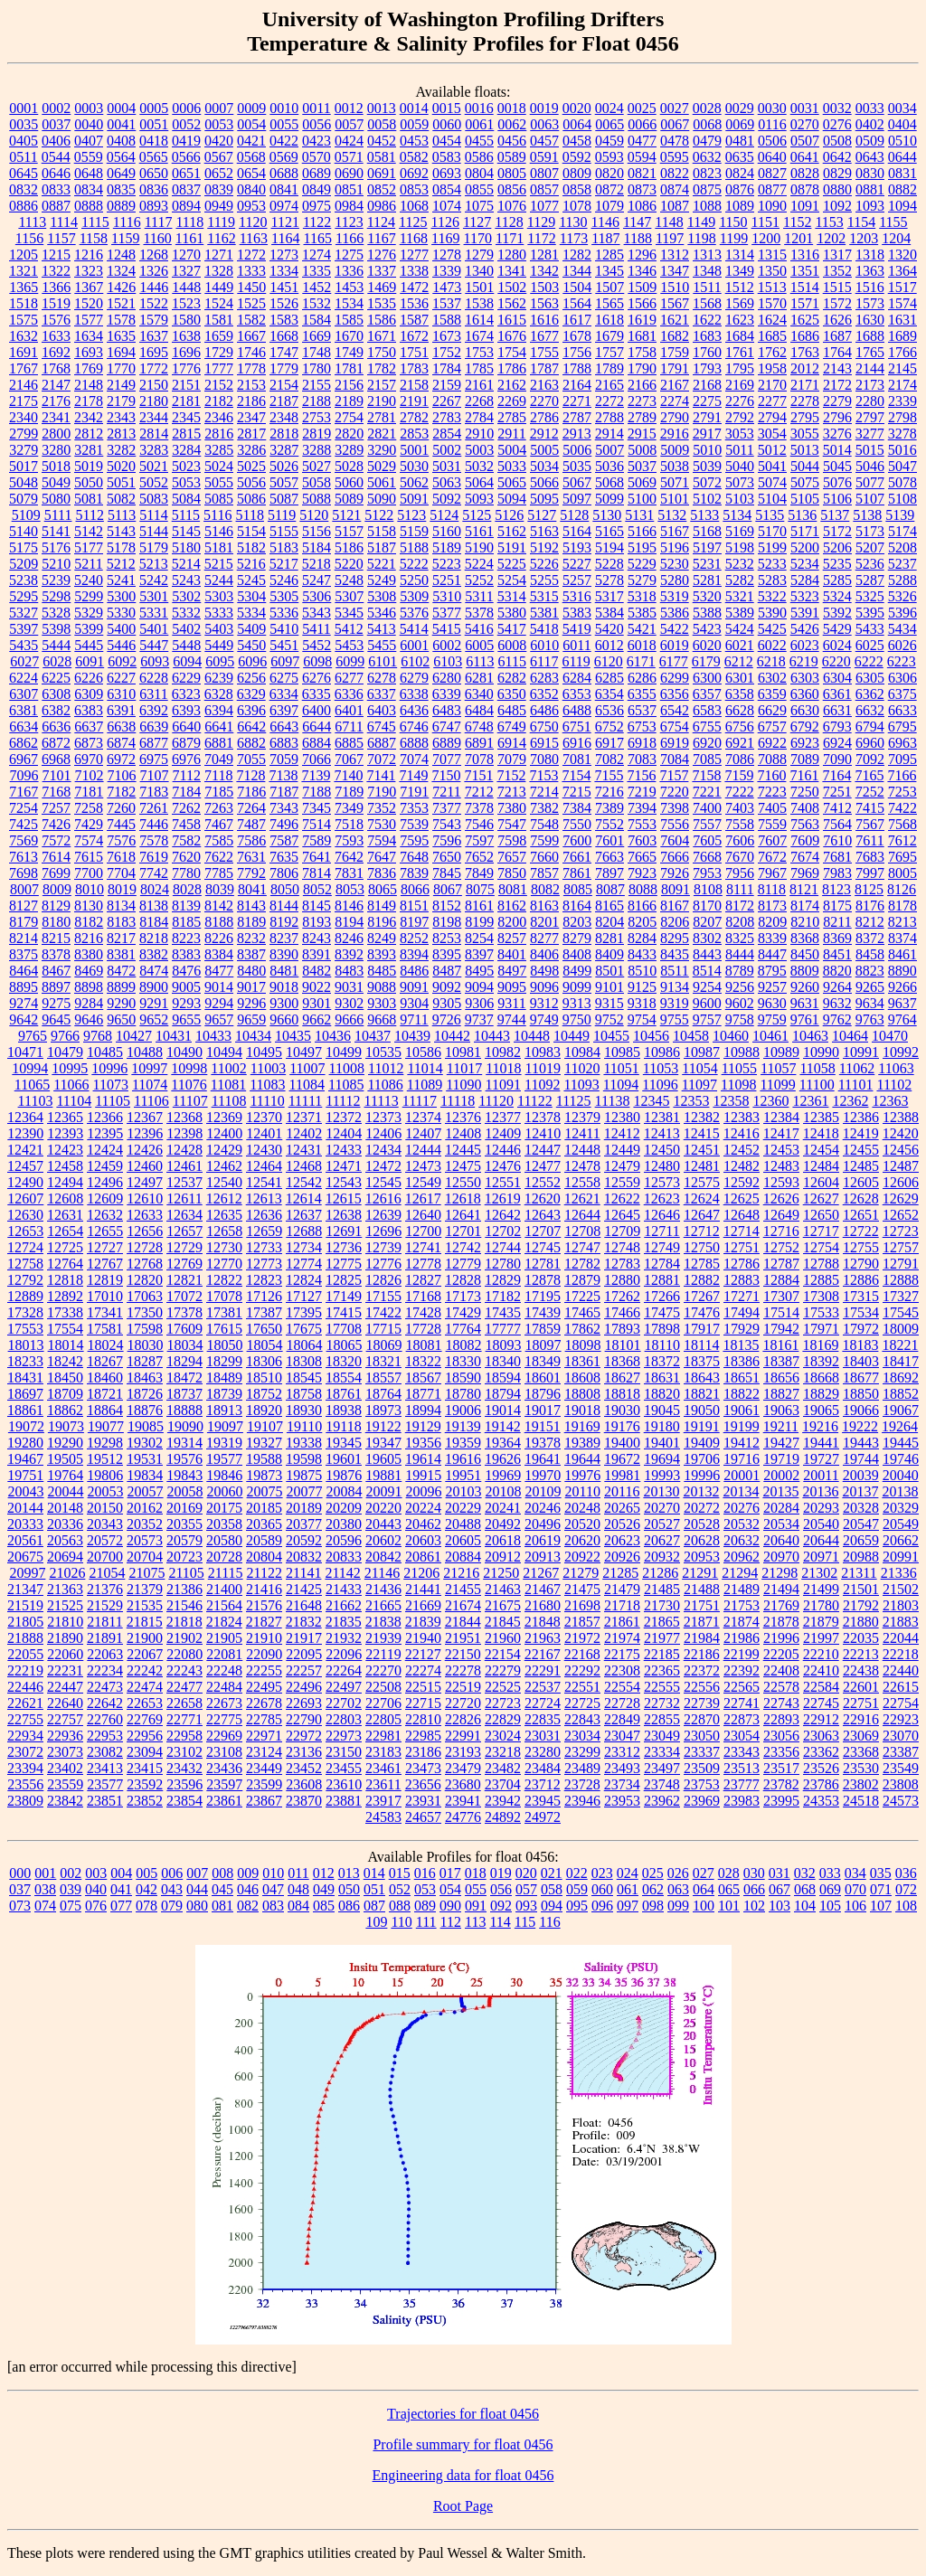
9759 (772, 1019)
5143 (121, 531)
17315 (861, 1296)
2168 (707, 384)
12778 (423, 1263)
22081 (224, 1654)
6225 (56, 677)
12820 (145, 1280)
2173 (869, 384)
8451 (837, 954)
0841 (283, 189)
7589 (316, 840)
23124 (264, 1752)
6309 (88, 694)
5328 (56, 612)
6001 (414, 645)
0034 (902, 108)
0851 (349, 189)
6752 (609, 726)
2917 (707, 433)
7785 (218, 873)
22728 (622, 1703)
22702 (344, 1703)
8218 (153, 938)
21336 (899, 1573)
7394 (642, 808)
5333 (218, 612)
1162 (221, 238)
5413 (381, 629)
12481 (702, 1166)
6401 (349, 710)
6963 (902, 742)
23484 (542, 1768)
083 (273, 1905)
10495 (264, 1052)
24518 (861, 1800)
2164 (576, 384)
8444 (739, 954)
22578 (781, 1686)
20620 (582, 1540)
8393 (381, 954)
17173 (463, 1296)
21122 (264, 1573)
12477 (542, 1166)
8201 (544, 921)
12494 (65, 1182)
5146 (218, 531)
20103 (464, 1491)
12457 (25, 1166)
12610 (145, 1198)
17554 (65, 1328)
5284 (804, 580)
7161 (803, 775)
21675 (503, 1605)
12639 (383, 1214)
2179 (121, 401)
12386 (861, 1117)
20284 (781, 1507)
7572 (56, 840)
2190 (381, 401)
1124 (381, 222)
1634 (88, 336)
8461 (902, 954)
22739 (702, 1703)
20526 (622, 1524)
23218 (503, 1752)
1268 (153, 254)
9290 (121, 1003)
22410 (821, 1670)
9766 (65, 1035)
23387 (901, 1752)
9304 (414, 1003)
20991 (901, 1556)
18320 (344, 1361)
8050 (284, 889)
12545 (383, 1182)
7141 (380, 775)
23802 (861, 1784)
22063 (105, 1654)
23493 (622, 1768)
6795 (902, 726)
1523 (186, 303)
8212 (869, 921)
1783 (414, 368)
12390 (25, 1133)
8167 (674, 905)
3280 (56, 450)
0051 (153, 124)
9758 (739, 1019)
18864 (105, 1410)
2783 (446, 417)
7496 (283, 824)
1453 (349, 287)
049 (324, 1889)
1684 (739, 336)
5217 (283, 563)
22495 (264, 1686)
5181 (218, 547)
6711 (349, 726)
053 (425, 1889)
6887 (381, 742)
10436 (333, 1035)
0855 (479, 189)
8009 (57, 889)
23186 (423, 1752)
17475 (662, 1312)
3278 (902, 433)
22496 (304, 1686)
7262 (186, 808)
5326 (902, 596)
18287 (145, 1361)
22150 (463, 1654)
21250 (501, 1573)
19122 (383, 1426)
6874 (121, 742)
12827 (423, 1280)
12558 (582, 1182)
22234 (105, 1670)
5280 (674, 580)
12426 (145, 1149)
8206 (674, 921)
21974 (622, 1638)
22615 (901, 1686)
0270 (804, 124)
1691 (23, 352)
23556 (25, 1784)
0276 (837, 124)
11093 (581, 1084)
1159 (125, 238)
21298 (779, 1573)
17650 (264, 1328)
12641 (463, 1214)
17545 (901, 1312)
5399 (88, 629)
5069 (642, 482)
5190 (479, 547)
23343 (741, 1752)
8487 (446, 970)
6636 (56, 726)
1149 (701, 222)
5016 (902, 450)
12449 (622, 1149)
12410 (542, 1133)
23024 (503, 1735)
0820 (609, 173)
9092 (446, 987)
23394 (25, 1768)
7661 (576, 856)
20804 (264, 1556)
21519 (25, 1605)
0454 (446, 140)
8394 (414, 954)
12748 (622, 1247)
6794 (869, 726)
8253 (446, 938)
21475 (582, 1589)
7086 (739, 759)
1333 (251, 270)
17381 (224, 1312)
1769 (88, 368)
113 (475, 1922)
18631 (662, 1377)
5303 (218, 596)
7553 (642, 824)
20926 (622, 1556)
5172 (837, 531)
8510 (642, 970)
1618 (609, 319)
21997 (821, 1638)
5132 (671, 515)
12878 (542, 1280)
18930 (304, 1410)
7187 (283, 791)
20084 (344, 1491)
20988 (861, 1556)
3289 (349, 450)
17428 (423, 1312)
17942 (781, 1328)
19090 (185, 1426)
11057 (778, 1068)
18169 (820, 1345)
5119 (282, 515)
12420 (901, 1133)
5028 (349, 466)
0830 (869, 173)
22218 (901, 1654)
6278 (381, 677)
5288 (902, 580)
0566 (186, 157)
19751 (25, 1475)
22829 (503, 1719)
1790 (642, 368)
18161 (780, 1345)
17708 (344, 1328)
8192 (283, 921)
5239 (56, 580)
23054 (741, 1735)
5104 (772, 498)
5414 (414, 629)
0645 (23, 173)
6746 (414, 726)
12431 (304, 1149)
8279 (576, 938)
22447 (65, 1686)
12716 (781, 1231)
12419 (861, 1133)
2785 (511, 417)
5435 (23, 645)
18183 (860, 1345)
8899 (121, 987)
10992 (901, 1052)
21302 (819, 1573)
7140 (348, 775)
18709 (65, 1393)
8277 (544, 938)
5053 (186, 482)
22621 (25, 1703)
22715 (423, 1703)
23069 (861, 1735)
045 (222, 1889)
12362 (850, 1101)
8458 (869, 954)
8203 (576, 921)
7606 (739, 840)
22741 (741, 1703)
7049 (218, 759)
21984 (702, 1638)
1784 (446, 368)
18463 (145, 1377)
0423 (316, 140)
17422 (383, 1312)
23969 (702, 1800)
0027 (674, 108)
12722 (861, 1231)
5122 (378, 515)
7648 (414, 856)
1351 (804, 270)
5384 (609, 612)
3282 (121, 450)
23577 (105, 1784)
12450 (662, 1149)
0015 (446, 108)
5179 (153, 547)
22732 (662, 1703)
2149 (121, 384)
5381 (544, 612)
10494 (224, 1052)
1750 (381, 352)
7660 (544, 856)
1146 (605, 222)
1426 (121, 287)
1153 (829, 222)
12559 (622, 1182)
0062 (511, 124)
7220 (674, 791)
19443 (861, 1442)
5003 (479, 450)
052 (400, 1889)
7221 (707, 791)
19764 (65, 1475)
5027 (316, 466)
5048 (23, 482)
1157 (61, 238)
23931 (423, 1800)
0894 (186, 205)
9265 (869, 987)
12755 (861, 1247)
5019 (88, 466)
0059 (414, 124)
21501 (861, 1589)
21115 (225, 1573)
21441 (423, 1589)
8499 (576, 970)
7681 (837, 856)
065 (729, 1889)
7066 (316, 759)
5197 (707, 547)
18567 (423, 1377)
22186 (702, 1654)
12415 (702, 1133)
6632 (869, 710)
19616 (463, 1459)
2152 (218, 384)
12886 (861, 1280)
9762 (837, 1019)
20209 (344, 1507)
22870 (702, 1719)
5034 (544, 466)
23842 (65, 1800)
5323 (804, 596)
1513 (772, 287)
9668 (381, 1019)
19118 (343, 1426)
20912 (503, 1556)
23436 (224, 1768)
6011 (576, 645)
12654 (65, 1231)
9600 (707, 1003)
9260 (804, 987)
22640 (65, 1703)
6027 (24, 661)
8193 (316, 921)
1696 (186, 352)
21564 (224, 1605)
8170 (707, 905)
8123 (836, 889)
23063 (821, 1735)
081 (222, 1905)
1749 (349, 352)
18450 (65, 1377)
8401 (511, 954)
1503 (544, 287)
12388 (901, 1117)
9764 (902, 1019)
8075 (480, 889)
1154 (861, 222)
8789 (739, 970)
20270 (662, 1507)
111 (426, 1922)
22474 (145, 1686)
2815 (186, 433)
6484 (479, 710)
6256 (251, 677)
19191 (702, 1426)
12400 (224, 1133)
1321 (23, 270)
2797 (869, 417)
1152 (797, 222)
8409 (609, 954)
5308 (381, 596)
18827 (781, 1393)
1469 (381, 287)
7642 (349, 856)
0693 (446, 173)
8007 (24, 889)
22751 (861, 1703)
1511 (707, 287)
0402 (869, 124)
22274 (423, 1670)
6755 (707, 726)
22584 (821, 1686)
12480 (662, 1166)
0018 (511, 108)
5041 (772, 466)
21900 (145, 1638)
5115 (186, 515)
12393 (65, 1133)
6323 (186, 694)
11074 (149, 1084)
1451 (283, 287)
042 (146, 1889)
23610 (344, 1784)
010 (273, 1873)
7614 (56, 856)
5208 (902, 547)
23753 (702, 1784)
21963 (542, 1638)
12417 (781, 1133)
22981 (383, 1735)
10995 (70, 1068)
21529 (105, 1605)
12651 (861, 1214)
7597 (479, 840)
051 (374, 1889)
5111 (58, 515)
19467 (25, 1459)
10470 (890, 1035)
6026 (902, 645)
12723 (901, 1231)
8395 (446, 954)
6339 (446, 694)
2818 (283, 433)
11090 (463, 1084)
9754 (642, 1019)
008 (222, 1873)
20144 (25, 1507)
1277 (414, 254)
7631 (251, 856)
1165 (317, 238)
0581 (381, 157)
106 (855, 1905)
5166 (642, 531)
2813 (121, 433)
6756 (739, 726)
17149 (344, 1296)
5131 (639, 515)
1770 (121, 368)
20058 (185, 1491)
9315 (609, 1003)
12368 (184, 1117)
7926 (674, 873)
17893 (622, 1328)
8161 (479, 905)
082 (248, 1905)
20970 (781, 1556)
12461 (184, 1166)
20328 (861, 1507)
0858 (576, 189)
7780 (186, 873)
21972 (582, 1638)
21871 (702, 1621)
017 (450, 1873)
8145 (316, 905)
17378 (184, 1312)
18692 (901, 1377)
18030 (146, 1345)
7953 (707, 873)
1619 (642, 319)
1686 (804, 336)
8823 (869, 970)
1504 (576, 287)
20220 (383, 1507)
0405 (23, 140)
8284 (642, 938)
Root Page (463, 2506)
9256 (739, 987)
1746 (251, 352)
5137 (834, 515)
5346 (381, 612)
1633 (56, 336)
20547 (861, 1524)
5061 (381, 482)
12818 (65, 1280)
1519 (56, 303)
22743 (781, 1703)
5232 (739, 563)
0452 (381, 140)
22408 (781, 1670)
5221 (381, 563)
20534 (781, 1524)
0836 (153, 189)
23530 (861, 1768)
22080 (184, 1654)
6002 (446, 645)
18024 (106, 1345)
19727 (821, 1459)
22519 (463, 1686)
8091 (675, 889)
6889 (446, 742)
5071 (674, 482)
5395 (869, 612)
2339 (902, 401)
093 (526, 1905)
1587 (414, 319)
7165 (869, 775)
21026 (67, 1573)
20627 (662, 1540)
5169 (739, 531)
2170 (772, 384)
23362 (821, 1752)
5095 (544, 498)
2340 (23, 417)
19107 (265, 1426)
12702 (503, 1231)
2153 (251, 384)
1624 (772, 319)
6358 (739, 694)
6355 (642, 694)
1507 (609, 287)
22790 (304, 1719)
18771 (423, 1393)
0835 (121, 189)
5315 (544, 596)
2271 (576, 401)
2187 (283, 401)
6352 (544, 694)
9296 (251, 1003)
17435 (503, 1312)
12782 (582, 1263)
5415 (446, 629)
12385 (821, 1117)
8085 (577, 889)
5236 (869, 563)
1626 (837, 319)
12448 (582, 1149)
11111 (305, 1101)
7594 (381, 840)
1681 (642, 336)
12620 (542, 1198)
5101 (674, 498)
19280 (25, 1442)
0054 (251, 124)
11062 (856, 1068)
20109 (543, 1491)
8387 (251, 954)
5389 (739, 612)
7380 (511, 808)
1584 (316, 319)
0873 (642, 189)
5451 (283, 645)
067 (779, 1889)
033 (830, 1873)
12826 (383, 1280)
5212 (121, 563)
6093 (154, 661)
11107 (190, 1101)
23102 (184, 1752)
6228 (153, 677)
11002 (228, 1068)
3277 (869, 433)
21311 (858, 1573)
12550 (463, 1182)
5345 (349, 612)
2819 (316, 433)
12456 (901, 1149)
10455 (611, 1035)
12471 (344, 1166)
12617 (423, 1198)
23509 (702, 1768)
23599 (264, 1784)
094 (551, 1905)
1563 (544, 303)
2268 (479, 401)
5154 (251, 531)
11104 (73, 1101)
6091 (89, 661)
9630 (772, 1003)
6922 (772, 742)
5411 (316, 629)
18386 (741, 1361)
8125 (869, 889)
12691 (344, 1231)
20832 (304, 1556)
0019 (544, 108)
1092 (837, 205)
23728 (582, 1784)
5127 (541, 515)
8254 (479, 938)
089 (425, 1905)
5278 (609, 580)
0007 (218, 108)
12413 (662, 1133)
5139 (899, 515)
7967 (772, 873)
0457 (544, 140)
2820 (349, 433)
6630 (804, 710)
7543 (446, 824)
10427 (134, 1035)
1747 (283, 352)
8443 (707, 954)
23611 (383, 1784)
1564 (576, 303)
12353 (691, 1101)
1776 (186, 368)
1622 (707, 319)
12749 (662, 1247)
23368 (861, 1752)
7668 (707, 856)
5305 (283, 596)
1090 (772, 205)
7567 (869, 824)
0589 (511, 157)
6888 (414, 742)
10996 (109, 1068)
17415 (344, 1312)
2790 (674, 417)
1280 (511, 254)
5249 (381, 580)
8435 (674, 954)
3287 (283, 450)
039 (70, 1889)
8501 (609, 970)
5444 (56, 645)
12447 (542, 1149)
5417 (511, 629)
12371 (304, 1117)
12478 (582, 1166)
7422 (902, 808)
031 (779, 1873)
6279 (414, 677)
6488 (576, 710)
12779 (463, 1263)
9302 (349, 1003)
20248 (582, 1507)
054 (450, 1889)
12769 (184, 1263)
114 (499, 1922)
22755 (25, 1719)
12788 (821, 1263)
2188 (316, 401)
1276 (381, 254)
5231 (707, 563)
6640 (186, 726)
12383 (741, 1117)
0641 (804, 157)
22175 (622, 1654)
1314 (739, 254)
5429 (837, 629)
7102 (89, 775)
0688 (283, 173)
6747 (446, 726)
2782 (414, 417)
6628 (739, 710)
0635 (739, 157)
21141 (303, 1573)
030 (754, 1873)
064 (703, 1889)
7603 (642, 840)
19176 (622, 1426)
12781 (542, 1263)
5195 (642, 547)
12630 (25, 1214)
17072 (184, 1296)
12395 (105, 1133)
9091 (414, 987)
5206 (837, 547)
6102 (415, 661)
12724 (25, 1247)
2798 (902, 417)
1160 (157, 238)
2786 (544, 417)
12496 (105, 1182)
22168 (582, 1654)
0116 (772, 124)
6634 (23, 726)
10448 (532, 1035)
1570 (772, 303)
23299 (582, 1752)
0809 (576, 173)
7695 (902, 856)
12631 (65, 1214)
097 (627, 1905)
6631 (837, 710)
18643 (702, 1377)
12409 (503, 1133)
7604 (674, 840)
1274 (316, 254)
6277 (349, 677)
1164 (285, 238)
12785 (702, 1263)
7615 (88, 856)
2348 (283, 417)
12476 (503, 1166)
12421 (25, 1149)
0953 (251, 205)
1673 (446, 336)
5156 (316, 531)
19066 (861, 1410)
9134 (674, 987)
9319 (674, 1003)
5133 (704, 515)
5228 (609, 563)
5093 (479, 498)
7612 (902, 840)
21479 (622, 1589)
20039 (861, 1475)
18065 (344, 1345)
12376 (463, 1117)
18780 (463, 1393)
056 (501, 1889)
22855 (662, 1719)
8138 (153, 905)
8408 (576, 954)
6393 (186, 710)
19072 (26, 1426)
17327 (901, 1296)
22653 (145, 1703)
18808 (582, 1393)
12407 (423, 1133)
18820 (662, 1393)
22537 (542, 1686)
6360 (804, 694)
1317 (837, 254)
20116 (621, 1491)
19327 (264, 1442)
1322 (56, 270)
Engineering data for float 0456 (463, 2475)
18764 (383, 1393)
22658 (184, 1703)
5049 (56, 482)
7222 (739, 791)
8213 (902, 921)
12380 (622, 1117)
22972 (304, 1735)
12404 (344, 1133)
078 (146, 1905)
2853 (414, 433)
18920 (264, 1410)
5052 (153, 482)
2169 (739, 384)
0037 (56, 124)
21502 (901, 1589)
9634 (869, 1003)
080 (197, 1905)
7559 (772, 824)
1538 (479, 303)
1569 (739, 303)
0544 (56, 157)
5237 (902, 563)
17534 (861, 1312)
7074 (414, 759)
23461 (383, 1768)
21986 (741, 1638)
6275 (283, 677)
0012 (349, 108)
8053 (349, 889)
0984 (349, 205)
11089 (424, 1084)
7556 (674, 824)
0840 (251, 189)
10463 (810, 1035)
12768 (145, 1263)
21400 (224, 1589)
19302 (145, 1442)
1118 (189, 222)
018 (476, 1873)
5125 (476, 515)
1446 (153, 287)
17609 (184, 1328)
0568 (251, 157)
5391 (804, 612)
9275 (56, 1003)
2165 (609, 384)
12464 (264, 1166)
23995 (781, 1800)
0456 (511, 140)
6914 (511, 742)
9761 (804, 1019)
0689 (316, 173)
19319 (224, 1442)
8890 (902, 970)
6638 (121, 726)
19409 (702, 1442)
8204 (609, 921)
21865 (662, 1621)
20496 (542, 1524)
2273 (642, 401)
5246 (283, 580)
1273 (283, 254)
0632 (707, 157)
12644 (582, 1214)
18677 (861, 1377)
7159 (738, 775)
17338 (65, 1312)
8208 (739, 921)
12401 (264, 1133)
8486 (414, 970)
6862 (23, 742)
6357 (707, 694)
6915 (544, 742)
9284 (88, 1003)
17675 (304, 1328)
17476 (702, 1312)
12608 (65, 1198)
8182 (88, 921)
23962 (662, 1800)
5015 (869, 450)
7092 (869, 759)
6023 (804, 645)
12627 (821, 1198)
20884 (463, 1556)
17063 (145, 1296)
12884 (781, 1280)
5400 (121, 629)
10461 (770, 1035)
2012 (804, 368)
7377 (446, 808)
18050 (225, 1345)
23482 (503, 1768)
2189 (349, 401)
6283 (544, 677)
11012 (385, 1068)
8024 (154, 889)
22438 (861, 1670)
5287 (869, 580)
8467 (56, 970)
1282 (576, 254)
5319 (674, 596)
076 (96, 1905)
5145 (186, 531)
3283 (153, 450)
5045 (837, 466)
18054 (265, 1345)
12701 (463, 1231)
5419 (576, 629)
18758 (304, 1393)
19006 (463, 1410)
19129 (423, 1426)
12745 (542, 1247)
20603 (423, 1540)
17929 (741, 1328)
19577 (224, 1459)
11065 (32, 1084)
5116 (217, 515)
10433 (213, 1035)
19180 (662, 1426)
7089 (804, 759)
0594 (642, 157)
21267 (541, 1573)
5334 (251, 612)
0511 (23, 157)
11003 (268, 1068)
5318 (642, 596)
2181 (186, 401)
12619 (503, 1198)
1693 (88, 352)
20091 (384, 1491)
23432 (184, 1768)
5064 (479, 482)
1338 (414, 270)
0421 (251, 140)
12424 (105, 1149)
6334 (283, 694)
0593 (609, 157)
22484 (224, 1686)
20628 (702, 1540)
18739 (224, 1393)
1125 (413, 222)
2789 (642, 417)
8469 (88, 970)
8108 (708, 889)
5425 (772, 629)
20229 (463, 1507)
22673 (224, 1703)
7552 (609, 824)
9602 (739, 1003)
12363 (890, 1101)
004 (121, 1873)
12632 (105, 1214)
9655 (186, 1019)
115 (525, 1922)
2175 (23, 401)
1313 (707, 254)
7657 (511, 856)
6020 (707, 645)
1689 (902, 336)
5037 (642, 466)
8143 (251, 905)
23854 (184, 1800)
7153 (543, 775)
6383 (88, 710)
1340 (479, 270)
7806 (283, 873)
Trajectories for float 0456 (463, 2413)
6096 (252, 661)
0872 (609, 189)
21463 (503, 1589)
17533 (821, 1312)
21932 (344, 1638)
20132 (701, 1491)
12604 (821, 1182)
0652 (218, 173)
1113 (32, 222)
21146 (382, 1573)
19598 (304, 1459)
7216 (609, 791)
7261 (153, 808)
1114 (64, 222)
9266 (902, 987)
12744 (503, 1247)
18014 (66, 1345)
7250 (804, 791)
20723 (184, 1556)
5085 (218, 498)
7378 (479, 808)
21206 (421, 1573)
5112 (89, 515)
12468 (304, 1166)
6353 (576, 694)
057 (526, 1889)
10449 (571, 1035)
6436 (414, 710)
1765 (869, 352)
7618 (121, 856)
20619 (542, 1540)
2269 (511, 401)
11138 (612, 1101)
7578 (153, 840)
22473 (105, 1686)
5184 (316, 547)
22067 (145, 1654)
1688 (869, 336)
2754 (349, 417)
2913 (576, 433)
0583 (446, 157)
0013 (381, 108)
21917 (304, 1638)
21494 (781, 1589)
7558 (739, 824)
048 (298, 1889)
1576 (56, 319)
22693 (304, 1703)
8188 (218, 921)
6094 (187, 661)
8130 (88, 905)
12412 (622, 1133)
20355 (184, 1524)
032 (805, 1873)
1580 (186, 319)
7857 (544, 873)
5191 (511, 547)
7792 (251, 873)
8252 (414, 938)
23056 (781, 1735)
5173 (869, 531)
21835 (344, 1621)
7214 (544, 791)
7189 (349, 791)
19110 (304, 1426)
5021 (153, 466)
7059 (283, 759)
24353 (821, 1800)
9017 (251, 987)
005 (146, 1873)
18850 (861, 1393)
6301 (739, 677)
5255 (544, 580)
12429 (224, 1149)
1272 (251, 254)
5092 (446, 498)
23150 (344, 1752)
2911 (511, 433)
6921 (739, 742)
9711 (414, 1019)
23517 (781, 1768)
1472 (414, 287)
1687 (837, 336)
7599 (544, 840)
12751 (741, 1247)
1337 (381, 270)
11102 (894, 1084)
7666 (674, 856)
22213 (861, 1654)
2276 (739, 401)
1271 (218, 254)
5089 (349, 498)
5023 (186, 466)
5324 (837, 596)
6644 (316, 726)
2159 (446, 384)
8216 (88, 938)
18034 (185, 1345)
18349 (542, 1361)
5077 (869, 482)
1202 (831, 238)
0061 (479, 124)
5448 (186, 645)
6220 (836, 661)
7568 (902, 824)
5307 (349, 596)
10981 (463, 1052)
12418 (821, 1133)
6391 (121, 710)
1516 (869, 287)
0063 (544, 124)
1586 (381, 319)
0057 (349, 124)
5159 (414, 531)
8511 (674, 970)
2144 (869, 368)
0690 (349, 173)
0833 (56, 189)
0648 (88, 173)
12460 (145, 1166)
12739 (383, 1247)
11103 (35, 1101)
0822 (674, 173)
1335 (316, 270)
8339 (772, 938)
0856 (511, 189)
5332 (186, 612)
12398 (184, 1133)
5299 (88, 596)
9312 (544, 1003)
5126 (509, 515)
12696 (383, 1231)
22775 (224, 1719)
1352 (837, 270)
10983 (542, 1052)
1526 (283, 303)
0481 (739, 140)
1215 (56, 254)
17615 (224, 1328)
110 (401, 1922)
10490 (184, 1052)
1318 (869, 254)
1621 (674, 319)
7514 (316, 824)
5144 (153, 531)
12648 (741, 1214)
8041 (252, 889)
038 (45, 1889)
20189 (304, 1507)
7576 (121, 840)
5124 (444, 515)
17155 (383, 1296)
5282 (739, 580)
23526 (821, 1768)
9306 (479, 1003)
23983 (741, 1800)
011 (298, 1873)
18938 (344, 1410)
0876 (739, 189)
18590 (463, 1377)
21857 (582, 1621)
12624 (702, 1198)
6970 (88, 759)
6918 (642, 742)
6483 (446, 710)
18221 (900, 1345)
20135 (780, 1491)
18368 (622, 1361)
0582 (414, 157)
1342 (544, 270)
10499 (344, 1052)
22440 (901, 1670)
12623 (662, 1198)
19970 (542, 1475)
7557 (707, 824)
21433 (344, 1589)
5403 (218, 629)
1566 (642, 303)
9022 (316, 987)
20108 (504, 1491)
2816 (218, 433)
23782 (781, 1784)
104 (805, 1905)
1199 (734, 238)
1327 (186, 270)
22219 (25, 1670)
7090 (837, 759)
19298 (105, 1442)
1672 (414, 336)
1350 (772, 270)
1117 (159, 222)
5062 (414, 482)
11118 (457, 1101)
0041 (121, 124)
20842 (383, 1556)
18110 (662, 1345)
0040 (88, 124)
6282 (511, 677)
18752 (264, 1393)
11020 (582, 1068)
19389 (582, 1442)
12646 (662, 1214)
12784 (662, 1263)
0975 (316, 205)
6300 (707, 677)
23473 (423, 1768)
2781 (381, 417)
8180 (56, 921)
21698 (582, 1605)
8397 (479, 954)
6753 (642, 726)
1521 (121, 303)
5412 (349, 629)
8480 (251, 970)
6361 (837, 694)
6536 (609, 710)
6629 (772, 710)
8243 (316, 938)
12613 (264, 1198)
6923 (804, 742)
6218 (771, 661)
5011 (739, 450)
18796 (542, 1393)
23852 (145, 1800)
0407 (88, 140)
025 (653, 1873)
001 (45, 1873)
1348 (707, 270)
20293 (821, 1507)
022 (577, 1873)
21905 (224, 1638)
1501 (479, 287)
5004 (511, 450)
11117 (419, 1101)
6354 (609, 694)
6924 (837, 742)
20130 (661, 1491)
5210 (56, 563)
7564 (837, 824)
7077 (446, 759)
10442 (452, 1035)
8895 (23, 987)
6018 (642, 645)
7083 (642, 759)
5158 (381, 531)
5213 (153, 563)
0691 (381, 173)
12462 (224, 1166)
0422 (283, 140)
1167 (381, 238)
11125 (573, 1101)
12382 (702, 1117)
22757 (65, 1719)
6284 (576, 677)
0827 (772, 173)
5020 (121, 466)
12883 (741, 1280)
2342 (88, 417)
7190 (381, 791)
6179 (706, 661)
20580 (224, 1540)
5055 (218, 482)
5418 (544, 629)
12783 (622, 1263)
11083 (267, 1084)
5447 (153, 645)
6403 (381, 710)
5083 (153, 498)
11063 (895, 1068)
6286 (642, 677)
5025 (251, 466)
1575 (23, 319)
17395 (304, 1312)
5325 (869, 596)
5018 (56, 466)
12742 (463, 1247)
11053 (660, 1068)
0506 (772, 140)
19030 (622, 1410)
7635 (283, 856)
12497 (145, 1182)
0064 (576, 124)
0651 (186, 173)
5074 (772, 482)
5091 (414, 498)
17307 (781, 1296)
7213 (511, 791)
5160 (446, 531)
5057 (283, 482)
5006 (576, 450)
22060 (65, 1654)
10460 (731, 1035)
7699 (56, 873)
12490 (25, 1182)
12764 (65, 1263)
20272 (702, 1507)
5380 (511, 612)
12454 (821, 1149)
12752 (781, 1247)
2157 (381, 384)
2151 (186, 384)
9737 (479, 1019)
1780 (316, 368)
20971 (821, 1556)
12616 (383, 1198)
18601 (542, 1377)
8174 (804, 905)
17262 (622, 1296)
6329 (251, 694)
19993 (662, 1475)
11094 (620, 1084)
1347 (674, 270)
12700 (423, 1231)
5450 (251, 645)
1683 (707, 336)
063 (678, 1889)
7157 (673, 775)
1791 (674, 368)
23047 (622, 1735)
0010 (283, 108)
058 (551, 1889)
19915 (423, 1475)
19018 (582, 1410)
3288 (316, 450)
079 (172, 1905)
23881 (344, 1800)
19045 (662, 1410)
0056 (316, 124)
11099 (777, 1084)
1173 (574, 238)
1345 (609, 270)
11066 (71, 1084)
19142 (503, 1426)
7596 (446, 840)
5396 (902, 612)
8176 (869, 905)
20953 (702, 1556)
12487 (901, 1166)
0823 (707, 173)
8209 (772, 921)
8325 (739, 938)
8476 (186, 970)
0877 (772, 189)
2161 (479, 384)
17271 (741, 1296)
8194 (349, 921)
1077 (544, 205)
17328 (25, 1312)
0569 (283, 157)
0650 (153, 173)
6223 (901, 661)
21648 (304, 1605)
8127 (23, 905)
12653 (25, 1231)
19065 (821, 1410)
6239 (218, 677)
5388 (707, 612)
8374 (902, 938)
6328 (218, 694)
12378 (542, 1117)
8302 (707, 938)
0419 (186, 140)
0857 (544, 189)
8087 (610, 889)
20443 (383, 1524)
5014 (837, 450)
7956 (739, 873)
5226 (544, 563)
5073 (739, 482)
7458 (186, 824)
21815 (145, 1621)
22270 (383, 1670)
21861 (622, 1621)
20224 (423, 1507)
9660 (283, 1019)
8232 (251, 938)
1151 (765, 222)
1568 (707, 303)
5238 (23, 580)
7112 (187, 775)
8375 (23, 954)
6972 (121, 759)
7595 (414, 840)
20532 (741, 1524)
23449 (264, 1768)
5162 (511, 531)
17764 (463, 1328)
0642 (837, 157)
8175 (837, 905)
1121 (284, 222)
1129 (541, 222)
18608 (582, 1377)
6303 (804, 677)
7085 (707, 759)
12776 (383, 1263)
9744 (511, 1019)
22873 (741, 1719)
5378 (479, 612)
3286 (251, 450)
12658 (224, 1231)
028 (729, 1873)
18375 (702, 1361)
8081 (512, 889)
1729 (218, 352)
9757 (707, 1019)
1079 (609, 205)
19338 (304, 1442)
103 (779, 1905)
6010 (544, 645)
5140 (23, 531)
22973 (344, 1735)
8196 (381, 921)
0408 (121, 140)
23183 (383, 1752)
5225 (511, 563)
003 (96, 1873)
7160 (771, 775)
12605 (861, 1182)
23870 (304, 1800)
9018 (283, 987)
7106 (122, 775)
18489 (224, 1377)
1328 (218, 270)
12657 (184, 1231)
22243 (184, 1670)
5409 (251, 629)
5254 (511, 580)
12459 (105, 1166)
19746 (901, 1459)
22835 (542, 1719)
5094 (511, 498)
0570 (316, 157)
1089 (739, 205)
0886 (23, 205)
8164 (576, 905)
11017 (464, 1068)
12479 (622, 1166)
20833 (344, 1556)
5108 (902, 498)
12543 (344, 1182)
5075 (804, 482)
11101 (856, 1084)
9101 (609, 987)
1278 (446, 254)
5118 (250, 515)
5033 (511, 466)
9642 (23, 1019)
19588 (264, 1459)
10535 (383, 1052)
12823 (264, 1280)
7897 (609, 873)
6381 (23, 710)
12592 (741, 1182)
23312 (622, 1752)
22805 (383, 1719)
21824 (224, 1621)
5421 (642, 629)
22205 (781, 1654)
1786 (511, 368)
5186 (349, 547)
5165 (609, 531)
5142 (88, 531)
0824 (739, 173)
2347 (251, 417)
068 (805, 1889)
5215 (218, 563)
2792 (739, 417)
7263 (218, 808)
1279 (479, 254)
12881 (662, 1280)
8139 (186, 905)
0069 (739, 124)
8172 (739, 905)
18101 (623, 1345)
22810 (423, 1719)
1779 (283, 368)
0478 (674, 140)
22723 (503, 1703)
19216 (820, 1426)
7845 (446, 873)
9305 (446, 1003)
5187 (381, 547)
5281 (707, 580)
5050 (88, 482)
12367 (145, 1117)
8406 (544, 954)
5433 (869, 629)
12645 (622, 1214)
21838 (383, 1621)
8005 (902, 873)
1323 (88, 270)
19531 (145, 1459)
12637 (304, 1214)
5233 (772, 563)
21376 (105, 1589)
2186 (251, 401)
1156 (29, 238)
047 (273, 1889)
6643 (283, 726)
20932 (662, 1556)
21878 (781, 1621)
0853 (414, 189)
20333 (25, 1524)
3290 (381, 450)
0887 (56, 205)
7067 (349, 759)
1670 (349, 336)
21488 (702, 1589)
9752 (609, 1019)
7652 (479, 856)
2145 (902, 368)
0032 (837, 108)
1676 (511, 336)
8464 (23, 970)
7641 (316, 856)
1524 (218, 303)
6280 (446, 677)
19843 (184, 1475)
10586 (423, 1052)
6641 (218, 726)
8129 (56, 905)
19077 (106, 1426)
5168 (707, 531)
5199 (772, 547)
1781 (349, 368)
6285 (609, 677)
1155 (893, 222)
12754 (821, 1247)
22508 (383, 1686)
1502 (511, 287)
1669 (316, 336)
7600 (576, 840)
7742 (153, 873)
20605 (463, 1540)
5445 (88, 645)
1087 (674, 205)
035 (881, 1873)
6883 (283, 742)
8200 (511, 921)
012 (324, 1873)
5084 (186, 498)
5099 (609, 498)
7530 (381, 824)
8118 (772, 889)
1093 (869, 205)
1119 (221, 222)
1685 (772, 336)
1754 (511, 352)
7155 (608, 775)
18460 (105, 1377)
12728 (145, 1247)
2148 (88, 384)
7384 (576, 808)
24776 (463, 1817)
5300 (121, 596)
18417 (901, 1361)
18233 (25, 1361)
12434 (383, 1149)
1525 (251, 303)
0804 (479, 173)
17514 (781, 1312)
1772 (153, 368)
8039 (219, 889)
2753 (316, 417)
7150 (445, 775)
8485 (381, 970)
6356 (674, 694)
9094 (479, 987)
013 (349, 1873)
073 (20, 1905)
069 (830, 1889)
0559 (88, 157)
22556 (702, 1686)
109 (376, 1922)
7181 (88, 791)
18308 (304, 1361)
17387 (264, 1312)
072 (906, 1889)
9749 (544, 1019)
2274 (674, 401)
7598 (511, 840)
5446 (121, 645)
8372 (869, 938)
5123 (411, 515)
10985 (622, 1052)
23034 (582, 1735)
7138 (283, 775)
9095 (511, 987)
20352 (145, 1524)
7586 (251, 840)
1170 (478, 238)
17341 (105, 1312)
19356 (423, 1442)
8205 (642, 921)
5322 (772, 596)
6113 (480, 661)
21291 (700, 1573)
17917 (702, 1328)
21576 (264, 1605)
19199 (741, 1426)
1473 (446, 287)
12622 (622, 1198)
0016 (479, 108)
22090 (264, 1654)
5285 (837, 580)
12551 (503, 1182)
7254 (23, 808)
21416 (264, 1589)
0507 (804, 140)
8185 (186, 921)
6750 (544, 726)
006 (172, 1873)
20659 (861, 1540)
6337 (381, 694)
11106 (151, 1101)
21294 (740, 1573)
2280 (869, 401)
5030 (414, 466)
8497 (511, 970)
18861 (25, 1410)
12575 (702, 1182)
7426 (56, 824)
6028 (57, 661)
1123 (349, 222)
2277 (772, 401)
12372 (344, 1117)
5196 (674, 547)
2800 (56, 433)
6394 (218, 710)
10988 (741, 1052)
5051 (121, 482)
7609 (804, 840)
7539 (414, 824)
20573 (145, 1540)
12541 (264, 1182)
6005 (479, 645)
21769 (781, 1605)
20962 (741, 1556)
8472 (121, 970)
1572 (837, 303)
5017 (23, 466)
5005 (544, 450)
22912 (821, 1719)
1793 (707, 368)
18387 (781, 1361)
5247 (316, 580)
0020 (576, 108)
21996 (781, 1638)
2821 (381, 433)
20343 (105, 1524)
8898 (88, 987)
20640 (781, 1540)
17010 (105, 1296)
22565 (741, 1686)
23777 (741, 1784)
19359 (463, 1442)
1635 (121, 336)
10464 (850, 1035)
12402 (304, 1133)
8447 (772, 954)
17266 (662, 1296)
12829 (503, 1280)
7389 (609, 808)
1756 (576, 352)
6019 (674, 645)
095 (577, 1905)
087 (374, 1905)
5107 (869, 498)
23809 (25, 1800)
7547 (511, 824)
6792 (804, 726)
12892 (65, 1296)
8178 (902, 905)
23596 (184, 1784)
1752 (446, 352)
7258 (88, 808)
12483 (781, 1166)
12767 (105, 1263)
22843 (582, 1719)
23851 (105, 1800)
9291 (153, 1003)
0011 (316, 108)
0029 (739, 108)
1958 (772, 368)
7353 (414, 808)
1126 (445, 222)
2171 (804, 384)
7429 (88, 824)
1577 (88, 319)
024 (627, 1873)
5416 (479, 629)
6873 (88, 742)
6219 (803, 661)
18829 (821, 1393)
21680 (542, 1605)
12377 (503, 1117)
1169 (445, 238)
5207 (869, 547)
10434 (253, 1035)
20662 (901, 1540)
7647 (381, 856)
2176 (56, 401)
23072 (25, 1752)
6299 (674, 677)
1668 (283, 336)
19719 (781, 1459)
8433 (642, 954)
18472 (184, 1377)
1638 (186, 336)
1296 (642, 254)
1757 (609, 352)
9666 (349, 1019)
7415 (869, 808)
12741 (423, 1247)
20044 (66, 1491)
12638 (344, 1214)
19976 (582, 1475)
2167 (674, 384)
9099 (576, 987)
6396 (251, 710)
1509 (642, 287)
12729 (184, 1247)
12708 (582, 1231)
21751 (702, 1605)
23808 (901, 1784)
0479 (707, 140)
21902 (184, 1638)
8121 (803, 889)
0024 (609, 108)
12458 (65, 1166)
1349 (739, 270)
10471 (25, 1052)
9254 (707, 987)
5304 (251, 596)
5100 (642, 498)
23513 (741, 1768)
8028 (187, 889)
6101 (382, 661)
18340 (503, 1361)
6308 (56, 694)
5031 (446, 466)
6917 (609, 742)
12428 (184, 1149)
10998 (189, 1068)
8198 (446, 921)
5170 (772, 531)
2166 (642, 384)
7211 (446, 791)
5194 (609, 547)
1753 (479, 352)
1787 (544, 368)
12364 (25, 1117)
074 (45, 1905)
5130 (606, 515)
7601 (609, 840)
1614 (479, 319)
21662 (344, 1605)
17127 (304, 1296)
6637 (88, 726)
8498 (544, 970)
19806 (105, 1475)
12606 (901, 1182)
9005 (186, 987)
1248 (121, 254)
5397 (23, 629)
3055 (804, 433)
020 (526, 1873)
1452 (316, 287)
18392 (821, 1361)
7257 (56, 808)
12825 (344, 1280)
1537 (446, 303)
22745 (821, 1703)
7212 (479, 791)
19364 (503, 1442)
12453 (781, 1149)
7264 (251, 808)
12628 (861, 1198)
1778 (251, 368)
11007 (307, 1068)
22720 (463, 1703)
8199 (479, 921)
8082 (545, 889)
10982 (503, 1052)
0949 (218, 205)
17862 (582, 1328)
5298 (56, 596)
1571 (804, 303)
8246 (349, 938)
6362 (869, 694)
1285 (609, 254)
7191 (414, 791)
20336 (65, 1524)
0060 (446, 124)
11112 (343, 1101)
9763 (869, 1019)
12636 (264, 1214)
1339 (446, 270)
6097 (284, 661)
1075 (479, 205)
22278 (463, 1670)
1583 (283, 319)
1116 (127, 222)
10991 (861, 1052)
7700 (88, 873)
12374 (423, 1117)
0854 (446, 189)
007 (197, 1873)
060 (602, 1889)
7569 (23, 840)
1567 (674, 303)
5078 (902, 482)
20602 (383, 1540)
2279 (837, 401)
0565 (153, 157)
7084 (674, 759)
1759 (674, 352)
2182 (218, 401)
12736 (344, 1247)
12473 (423, 1166)
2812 (88, 433)
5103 (739, 498)
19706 (702, 1459)
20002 (781, 1475)
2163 (544, 384)
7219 (642, 791)
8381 (121, 954)
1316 (804, 254)
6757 (772, 726)
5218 (316, 563)
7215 (576, 791)
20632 (741, 1540)
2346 (218, 417)
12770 (224, 1263)
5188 (414, 547)
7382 (544, 808)
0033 (869, 108)
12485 (861, 1166)
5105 (804, 498)
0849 (316, 189)
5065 (511, 482)
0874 (674, 189)
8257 (511, 938)
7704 (121, 873)
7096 (24, 775)
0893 (153, 205)
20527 (662, 1524)
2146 (23, 384)
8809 (804, 970)
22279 (503, 1670)
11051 (620, 1068)
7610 (837, 840)
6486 (544, 710)
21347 (25, 1589)
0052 (186, 124)
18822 (741, 1393)
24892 (503, 1817)
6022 (772, 645)
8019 (122, 889)
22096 (344, 1654)
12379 (582, 1117)
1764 (837, 352)
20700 (105, 1556)
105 (830, 1905)
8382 (153, 954)
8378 (56, 954)
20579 (184, 1540)
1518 (23, 303)
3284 (186, 450)
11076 (188, 1084)
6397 (283, 710)
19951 (463, 1475)
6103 (447, 661)
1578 (121, 319)
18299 (224, 1361)
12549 (423, 1182)
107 (881, 1905)
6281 (479, 677)
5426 (804, 629)
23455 (344, 1768)
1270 (186, 254)
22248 (224, 1670)
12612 (224, 1198)
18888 (184, 1410)
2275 (707, 401)
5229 (642, 563)
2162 (511, 384)
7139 (315, 775)
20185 (264, 1507)
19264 (900, 1426)
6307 (23, 694)
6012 (609, 645)
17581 (105, 1328)
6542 (674, 710)
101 (729, 1905)
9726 (446, 1019)
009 (248, 1873)
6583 (707, 710)
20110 (582, 1491)
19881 (383, 1475)
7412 (837, 808)
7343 (283, 808)
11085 (346, 1084)
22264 (344, 1670)
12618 (463, 1198)
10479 (65, 1052)
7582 (186, 840)
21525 (65, 1605)
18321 (383, 1361)
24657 (423, 1817)
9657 (218, 1019)
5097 (576, 498)
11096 (659, 1084)
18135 (741, 1345)
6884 (316, 742)
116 (549, 1922)
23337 (702, 1752)
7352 (381, 808)
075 (70, 1905)
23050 (702, 1735)
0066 (642, 124)
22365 (662, 1670)
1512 (739, 287)
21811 (104, 1621)
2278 (804, 401)
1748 (316, 352)
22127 (423, 1654)
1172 (541, 238)
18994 (423, 1410)
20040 (901, 1475)
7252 (869, 791)
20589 (264, 1540)
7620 (186, 856)
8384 (218, 954)
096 (602, 1905)
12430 (264, 1149)
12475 (463, 1166)
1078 (576, 205)
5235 (837, 563)
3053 (739, 433)
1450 (251, 287)
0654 (251, 173)
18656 (781, 1377)
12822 (224, 1280)
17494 (741, 1312)
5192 (544, 547)
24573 (901, 1800)
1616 (544, 319)
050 (349, 1889)
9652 (153, 1019)
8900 (153, 987)
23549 (901, 1768)
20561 (25, 1540)
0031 (804, 108)
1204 (896, 238)
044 (197, 1889)
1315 (772, 254)
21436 (383, 1589)
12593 (781, 1182)
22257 (304, 1670)
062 (653, 1889)
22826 (463, 1719)
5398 (56, 629)
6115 (512, 661)
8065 (382, 889)
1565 (609, 303)
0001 (23, 108)
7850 (511, 873)
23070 (901, 1735)
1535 (381, 303)
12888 (901, 1280)
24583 (383, 1817)
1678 (576, 336)
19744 (861, 1459)
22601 (861, 1686)
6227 (121, 677)
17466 (622, 1312)
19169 (582, 1426)
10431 (174, 1035)
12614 (304, 1198)
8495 (479, 970)
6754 (674, 726)
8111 (740, 889)
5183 (283, 547)
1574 (902, 303)
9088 (381, 987)
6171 (641, 661)
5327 (23, 612)
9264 (837, 987)
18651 (741, 1377)
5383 (576, 612)
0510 (902, 140)
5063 (446, 482)
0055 (283, 124)
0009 (251, 108)
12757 (901, 1247)
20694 (65, 1556)
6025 (869, 645)
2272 (609, 401)
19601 (344, 1459)
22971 (264, 1735)
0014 (414, 108)
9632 (837, 1003)
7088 (772, 759)
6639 (153, 726)
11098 (738, 1084)
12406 (383, 1133)
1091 (804, 205)
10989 (781, 1052)
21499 (821, 1589)
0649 (121, 173)
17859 (542, 1328)
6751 (576, 726)
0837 (186, 189)
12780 (503, 1263)
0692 (414, 173)
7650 (446, 856)
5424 (739, 629)
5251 (446, 580)
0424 (349, 140)
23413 (105, 1768)
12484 (821, 1166)
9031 (349, 987)
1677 (544, 336)
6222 (869, 661)
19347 (383, 1442)
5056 (251, 482)
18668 (821, 1377)
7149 (413, 775)
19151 (542, 1426)
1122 (317, 222)
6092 (122, 661)
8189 (251, 921)
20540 (821, 1524)
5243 (186, 580)
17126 (264, 1296)
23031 (542, 1735)
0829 (837, 173)
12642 (503, 1214)
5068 (609, 482)
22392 (741, 1670)
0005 (153, 108)
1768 (56, 368)
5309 (414, 596)
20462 (423, 1524)
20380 (344, 1524)
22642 (105, 1703)
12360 (770, 1101)
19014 (503, 1410)
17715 (383, 1328)
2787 (576, 417)
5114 (153, 515)
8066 (415, 889)
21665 (383, 1605)
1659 (218, 336)
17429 (463, 1312)
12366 (105, 1117)
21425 (304, 1589)
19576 (184, 1459)
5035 (576, 466)
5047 (902, 466)
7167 (23, 791)
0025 (642, 108)
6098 (317, 661)
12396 (145, 1133)
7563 (804, 824)
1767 (23, 368)
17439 (542, 1312)
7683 (869, 856)
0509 (869, 140)
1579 (153, 319)
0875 (707, 189)
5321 (739, 596)
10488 (145, 1052)
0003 (88, 108)
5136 (802, 515)
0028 (707, 108)
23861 (224, 1800)
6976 (186, 759)
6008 (511, 645)
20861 (423, 1556)
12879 (582, 1280)
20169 (184, 1507)
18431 (25, 1377)
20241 (503, 1507)
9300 (283, 1003)
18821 (702, 1393)
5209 (23, 563)
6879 (186, 742)
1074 (446, 205)
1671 (381, 336)
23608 (304, 1784)
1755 (544, 352)
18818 (622, 1393)
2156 (349, 384)
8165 (609, 905)
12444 (423, 1149)
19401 (662, 1442)
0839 (218, 189)
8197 (414, 921)
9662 (316, 1019)
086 (349, 1905)
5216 (251, 563)
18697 (25, 1393)
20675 (25, 1556)
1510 (674, 287)
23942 (503, 1800)
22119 (383, 1654)
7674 (804, 856)
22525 (503, 1686)
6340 (479, 694)
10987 (702, 1052)
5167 (674, 531)
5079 (23, 498)
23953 (622, 1800)
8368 (804, 938)
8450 (804, 954)
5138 (867, 515)
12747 (582, 1247)
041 (121, 1889)
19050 (702, 1410)
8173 (772, 905)
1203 (863, 238)
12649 (781, 1214)
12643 (542, 1214)
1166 (349, 238)
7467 (218, 824)
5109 (26, 515)
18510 (264, 1377)
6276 (316, 677)
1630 (869, 319)
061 (627, 1889)
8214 (23, 938)
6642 (251, 726)
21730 (662, 1605)
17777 (503, 1328)
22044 (901, 1638)
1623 (739, 319)
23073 (65, 1752)
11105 (112, 1101)
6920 (707, 742)
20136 (820, 1491)
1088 (707, 205)
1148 (669, 222)
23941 (463, 1800)
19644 (582, 1459)
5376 (414, 612)
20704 (145, 1556)
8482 (316, 970)
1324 (121, 270)
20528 (702, 1524)
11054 (699, 1068)
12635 (224, 1214)
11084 (307, 1084)
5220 (349, 563)
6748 (479, 726)
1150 (733, 222)
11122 (535, 1101)
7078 (479, 759)
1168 (414, 238)
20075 (265, 1491)
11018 (503, 1068)
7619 (153, 856)
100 (703, 1905)
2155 (316, 384)
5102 (707, 498)
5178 (121, 547)
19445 (901, 1442)
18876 (145, 1410)
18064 (305, 1345)
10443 (492, 1035)
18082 (464, 1345)
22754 (901, 1703)
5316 (576, 596)
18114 (701, 1345)
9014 (218, 987)
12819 (105, 1280)
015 (400, 1873)
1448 (186, 287)
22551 (582, 1686)
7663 (609, 856)
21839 (423, 1621)
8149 (381, 905)
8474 (153, 970)
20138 (900, 1491)
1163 (254, 238)
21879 (821, 1621)
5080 (56, 498)
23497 (662, 1768)
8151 (414, 905)
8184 (153, 921)
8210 (804, 921)
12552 (542, 1182)
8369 (837, 938)
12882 (702, 1280)
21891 (105, 1638)
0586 (479, 157)
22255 (264, 1670)
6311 (153, 694)
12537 (184, 1182)
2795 (804, 417)
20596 (344, 1540)
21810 (65, 1621)
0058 (381, 124)
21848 (542, 1621)
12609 (105, 1198)
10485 (105, 1052)
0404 (902, 124)
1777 (218, 368)
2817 (251, 433)
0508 (837, 140)
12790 (861, 1263)
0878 (804, 189)
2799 (23, 433)
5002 (446, 450)
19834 (145, 1475)
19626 (503, 1459)
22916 (861, 1719)
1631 (902, 319)
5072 (707, 482)
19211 (780, 1426)
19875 (304, 1475)
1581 (218, 319)
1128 (509, 222)
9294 (218, 1003)
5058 (316, 482)
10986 (662, 1052)
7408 (804, 808)
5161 (479, 531)
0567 (218, 157)
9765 (32, 1035)
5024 (218, 466)
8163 (544, 905)
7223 (772, 791)
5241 (121, 580)
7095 (902, 759)
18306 (264, 1361)
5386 (674, 612)
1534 (349, 303)
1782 (381, 368)
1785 (479, 368)
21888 (25, 1638)
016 (425, 1873)
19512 (105, 1459)
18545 (304, 1377)
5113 (122, 515)
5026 (283, 466)
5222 (414, 563)
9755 (674, 1019)
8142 (218, 905)
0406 (56, 140)
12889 (25, 1296)
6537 (642, 710)
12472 (383, 1166)
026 (678, 1873)
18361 (582, 1361)
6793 (837, 726)
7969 (804, 873)
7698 (23, 873)
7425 (23, 824)
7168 (56, 791)
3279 (23, 450)
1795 (739, 368)
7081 (576, 759)
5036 (609, 466)
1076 (511, 205)
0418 (153, 140)
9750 (576, 1019)
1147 (637, 222)
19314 (184, 1442)
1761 (739, 352)
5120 (313, 515)
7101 (57, 775)
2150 (153, 384)
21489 (741, 1589)
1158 (94, 238)
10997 (149, 1068)
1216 (88, 254)
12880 (622, 1280)
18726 (145, 1393)
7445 (121, 824)
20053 (106, 1491)
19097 (225, 1426)
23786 (821, 1784)
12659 (264, 1231)
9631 (804, 1003)
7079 (511, 759)
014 (374, 1873)
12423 (65, 1149)
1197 (670, 238)
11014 (424, 1068)
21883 (901, 1621)
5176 (56, 547)
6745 (381, 726)
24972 (542, 1817)
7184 (186, 791)
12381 (662, 1117)
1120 (253, 222)
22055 (25, 1654)
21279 (580, 1573)
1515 (837, 287)
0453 (414, 140)
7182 (121, 791)
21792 (861, 1605)
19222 (860, 1426)
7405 (772, 808)
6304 (837, 677)
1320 (902, 254)
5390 (772, 612)
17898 (662, 1328)
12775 (344, 1263)
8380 (88, 954)
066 (754, 1889)
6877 (153, 742)
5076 (837, 482)
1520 (88, 303)
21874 (741, 1621)
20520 (582, 1524)
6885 (349, 742)
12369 (224, 1117)
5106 (837, 498)
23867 (264, 1800)
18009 (901, 1328)
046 (248, 1889)
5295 (23, 596)
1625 (804, 319)
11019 (543, 1068)
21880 (861, 1621)
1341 (511, 270)
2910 (479, 433)
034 (855, 1873)
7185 (218, 791)
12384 (781, 1117)
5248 (349, 580)
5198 (739, 547)
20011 (820, 1475)
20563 (65, 1540)
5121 (346, 515)
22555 (662, 1686)
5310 (446, 596)
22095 (304, 1654)
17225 (582, 1296)
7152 (510, 775)
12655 (105, 1231)
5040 (739, 466)
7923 (642, 873)
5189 (446, 547)
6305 (869, 677)
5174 (902, 531)
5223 (446, 563)
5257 (576, 580)
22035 (861, 1638)
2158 (414, 384)
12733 (264, 1247)
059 (577, 1889)
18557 (383, 1377)
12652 (901, 1214)
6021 (739, 645)
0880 (837, 189)
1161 (189, 238)
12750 (702, 1247)
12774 (304, 1263)
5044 (804, 466)
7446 (153, 824)
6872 (56, 742)
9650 (121, 1019)
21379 (145, 1589)
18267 (105, 1361)
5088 (316, 498)
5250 (414, 580)
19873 (264, 1475)
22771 (184, 1719)
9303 (381, 1003)
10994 (30, 1068)
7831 (349, 873)
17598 (145, 1328)
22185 (662, 1654)
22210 (821, 1654)
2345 (186, 417)
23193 (463, 1752)
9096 (544, 987)
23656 (423, 1784)
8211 (837, 921)
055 (476, 1889)
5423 (707, 629)
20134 (741, 1491)
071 (881, 1889)
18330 (463, 1361)
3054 (772, 433)
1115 (95, 222)
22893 (781, 1719)
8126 (901, 889)
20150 (105, 1507)
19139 (463, 1426)
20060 (225, 1491)
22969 (224, 1735)
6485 (511, 710)
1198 (701, 238)
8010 (89, 889)
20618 (503, 1540)
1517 (902, 287)
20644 (821, 1540)
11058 (817, 1068)
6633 (902, 710)
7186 (251, 791)
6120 (608, 661)
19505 (65, 1459)
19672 (622, 1459)
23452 (304, 1768)
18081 (424, 1345)
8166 (642, 905)
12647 (702, 1214)
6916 (576, 742)
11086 (384, 1084)
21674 (463, 1605)
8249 (381, 938)
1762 (772, 352)
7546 (479, 824)
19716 (741, 1459)
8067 (447, 889)
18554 (344, 1377)
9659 (251, 1019)
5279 (642, 580)
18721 (105, 1393)
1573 (869, 303)
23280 (542, 1752)
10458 (691, 1035)
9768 (97, 1035)
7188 (316, 791)
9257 (772, 987)
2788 (609, 417)
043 (172, 1889)
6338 (414, 694)
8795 (772, 970)
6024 (837, 645)
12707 (542, 1231)
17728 (423, 1328)
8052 (317, 889)
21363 (65, 1589)
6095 (219, 661)
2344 (153, 417)
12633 (145, 1214)
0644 (902, 157)
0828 (804, 173)
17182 (503, 1296)
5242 (153, 580)
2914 (609, 433)
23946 (582, 1800)
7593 (349, 840)
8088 (642, 889)
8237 (283, 938)
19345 (344, 1442)
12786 (741, 1263)
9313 (576, 1003)
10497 (304, 1052)
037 (20, 1889)
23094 (145, 1752)
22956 (145, 1735)
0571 (349, 157)
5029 (381, 466)
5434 (902, 629)
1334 (283, 270)
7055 (251, 759)
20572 (105, 1540)
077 (121, 1905)
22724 (542, 1703)
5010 (707, 450)
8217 (121, 938)
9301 (316, 1003)
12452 (741, 1149)
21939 (383, 1638)
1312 (674, 254)
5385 (642, 612)
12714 (741, 1231)
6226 (88, 677)
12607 (25, 1198)
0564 (121, 157)
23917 (383, 1800)
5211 (88, 563)
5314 (511, 596)
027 (703, 1873)
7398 (674, 808)
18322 (423, 1361)
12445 (463, 1149)
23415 (145, 1768)
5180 (186, 547)
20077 (305, 1491)
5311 (479, 596)
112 (450, 1922)
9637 (902, 1003)
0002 (56, 108)
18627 (622, 1377)
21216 (461, 1573)
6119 (576, 661)
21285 (620, 1573)
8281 (609, 938)
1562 (511, 303)
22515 (423, 1686)
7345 (316, 808)
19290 (65, 1442)
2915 (642, 433)
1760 (707, 352)
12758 (25, 1263)
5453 (349, 645)
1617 (576, 319)
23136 (304, 1752)
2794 (772, 417)
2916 (674, 433)
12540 (224, 1182)
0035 (23, 124)
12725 (65, 1247)
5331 (153, 612)
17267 (702, 1296)
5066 (544, 482)
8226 (218, 938)
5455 (381, 645)
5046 (869, 466)
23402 (65, 1768)
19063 (781, 1410)
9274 (23, 1003)
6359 (772, 694)
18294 (184, 1361)
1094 (902, 205)
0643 (869, 157)
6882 (251, 742)
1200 (765, 238)
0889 (121, 205)
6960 (869, 742)
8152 (446, 905)
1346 (642, 270)
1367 (88, 287)
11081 (228, 1084)
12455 (861, 1149)
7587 (283, 840)
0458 (576, 140)
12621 (582, 1198)
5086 (251, 498)
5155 (283, 531)
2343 (121, 417)
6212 (738, 661)
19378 (542, 1442)
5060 (349, 482)
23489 (582, 1768)
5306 (316, 596)
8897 (56, 987)
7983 (837, 873)
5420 (609, 629)
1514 (804, 287)
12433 (344, 1149)
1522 (153, 303)
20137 (860, 1491)
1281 (544, 254)
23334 (662, 1752)
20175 (224, 1507)
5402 (186, 629)
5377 (446, 612)
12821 (184, 1280)
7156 (641, 775)
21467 (542, 1589)
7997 (869, 873)
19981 (622, 1475)
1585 (349, 319)
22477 (184, 1686)
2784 (479, 417)
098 (653, 1905)
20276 (741, 1507)
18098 (583, 1345)
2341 (56, 417)
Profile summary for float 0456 (463, 2444)
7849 (479, 873)
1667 (251, 336)
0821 (642, 173)
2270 (544, 401)
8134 (121, 905)
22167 (542, 1654)
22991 (463, 1735)
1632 (23, 336)
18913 (224, 1410)
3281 (88, 450)
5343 (316, 612)
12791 (901, 1263)
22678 (264, 1703)
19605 (383, 1459)
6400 (316, 710)
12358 (731, 1101)
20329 (901, 1507)
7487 (251, 824)
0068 (707, 124)
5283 (772, 580)
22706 (383, 1703)
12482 (741, 1166)
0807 (544, 173)
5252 (479, 580)
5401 (153, 629)
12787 (781, 1263)
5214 (186, 563)
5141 (56, 531)
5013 (804, 450)
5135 (769, 515)
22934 (25, 1735)
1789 (609, 368)
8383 (186, 954)
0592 (576, 157)
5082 (121, 498)
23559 (65, 1784)
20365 (264, 1524)
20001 (741, 1475)
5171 (804, 531)
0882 (902, 189)
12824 (304, 1280)
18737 (184, 1393)
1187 (605, 238)
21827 (264, 1621)
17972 (861, 1328)
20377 (304, 1524)
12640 (423, 1214)
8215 (56, 938)
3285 (218, 450)
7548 (544, 824)
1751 (414, 352)
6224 (23, 677)
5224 (479, 563)
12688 (304, 1231)
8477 (218, 970)
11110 (267, 1101)
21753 (741, 1605)
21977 (662, 1638)
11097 (699, 1084)
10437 (372, 1035)
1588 (446, 319)
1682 (674, 336)
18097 (543, 1345)
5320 (707, 596)
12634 (184, 1214)
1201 (798, 238)
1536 (414, 303)
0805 (511, 173)
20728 (224, 1556)
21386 (184, 1589)
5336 (283, 612)
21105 (185, 1573)
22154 (503, 1654)
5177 (88, 547)
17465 (582, 1312)
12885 (821, 1280)
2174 (902, 384)
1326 (153, 270)
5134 (737, 515)
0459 (609, 140)
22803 (344, 1719)
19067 (901, 1410)
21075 (146, 1573)
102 (754, 1905)
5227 (576, 563)
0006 (186, 108)
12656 (145, 1231)
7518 (349, 824)
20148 (65, 1507)
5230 (674, 563)
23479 (463, 1768)
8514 (707, 970)
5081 (88, 498)
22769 (145, 1719)
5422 (674, 629)
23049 (662, 1735)
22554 (622, 1686)
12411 (582, 1133)
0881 (869, 189)
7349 (349, 808)
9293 (186, 1003)
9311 (511, 1003)
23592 (145, 1784)
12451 (702, 1149)
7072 (381, 759)
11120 (496, 1101)
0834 (88, 189)
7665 (642, 856)
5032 (479, 466)
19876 (344, 1475)
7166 (901, 775)
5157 (349, 531)
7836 (381, 873)
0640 (772, 157)
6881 (218, 742)
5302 (186, 596)
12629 (901, 1198)
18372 (662, 1361)
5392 (837, 612)
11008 (346, 1068)
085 (324, 1905)
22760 (105, 1719)
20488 (463, 1524)
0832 (23, 189)
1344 (576, 270)
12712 (702, 1231)
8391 (316, 954)
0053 (218, 124)
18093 (504, 1345)
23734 (622, 1784)
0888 (88, 205)
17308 (821, 1296)
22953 (105, 1735)
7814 (316, 873)
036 (906, 1873)
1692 (56, 352)
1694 (121, 352)
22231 (65, 1670)
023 (602, 1873)
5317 (609, 596)
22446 (25, 1686)
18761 (344, 1393)
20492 (503, 1524)
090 (450, 1905)
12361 (810, 1101)
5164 (576, 531)
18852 (901, 1393)
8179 (23, 921)
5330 (121, 612)
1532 (316, 303)
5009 (674, 450)
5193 (576, 547)
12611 (184, 1198)
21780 (821, 1605)
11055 (739, 1068)
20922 (582, 1556)
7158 (706, 775)
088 (400, 1905)
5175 (23, 547)
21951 (463, 1638)
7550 (576, 824)
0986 (381, 205)
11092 (542, 1084)
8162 (511, 905)
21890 (65, 1638)
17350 (145, 1312)
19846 (224, 1475)
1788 (576, 368)
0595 (674, 157)
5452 (316, 645)
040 (96, 1889)
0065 (609, 124)
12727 (105, 1247)
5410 (283, 629)
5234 (804, 563)
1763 (804, 352)
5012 (772, 450)
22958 (184, 1735)
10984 (582, 1052)
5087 (283, 498)
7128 (250, 775)
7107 (154, 775)
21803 (901, 1605)
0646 (56, 173)
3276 (837, 433)
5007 (609, 450)
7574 (88, 840)
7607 (772, 840)
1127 (477, 222)
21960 (503, 1638)
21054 (107, 1573)
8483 (349, 970)
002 (70, 1873)
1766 (902, 352)
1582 (251, 319)
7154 (576, 775)
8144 (283, 905)
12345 (651, 1101)
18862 (65, 1410)
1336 (349, 270)
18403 (861, 1361)
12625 (741, 1198)
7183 (153, 791)
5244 (218, 580)
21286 (660, 1573)
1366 (56, 287)
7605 (707, 840)
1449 (218, 287)
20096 (424, 1491)
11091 (503, 1084)
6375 (902, 694)
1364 (902, 270)
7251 (837, 791)
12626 (781, 1198)
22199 (741, 1654)
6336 (349, 694)
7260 (121, 808)
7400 (707, 808)
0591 (544, 157)
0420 (218, 140)
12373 (383, 1117)
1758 (642, 352)
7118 (218, 775)
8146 (349, 905)
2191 (414, 401)
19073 (66, 1426)
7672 (772, 856)
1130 (573, 222)
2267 (446, 401)
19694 (662, 1459)
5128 (574, 515)
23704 (503, 1784)
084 (298, 1905)
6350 (511, 694)
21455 (463, 1589)
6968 (56, 759)
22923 (901, 1719)
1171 (510, 238)
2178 (88, 401)
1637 (153, 336)
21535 (145, 1605)
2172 (837, 384)
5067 (576, 482)
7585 (218, 840)
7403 (739, 808)
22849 (622, 1719)
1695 (153, 352)
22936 (65, 1735)
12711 (661, 1231)
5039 (707, 466)
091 (476, 1905)
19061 (741, 1410)
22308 (622, 1670)
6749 (511, 726)
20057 (146, 1491)
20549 (901, 1524)
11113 (381, 1101)
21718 (622, 1605)
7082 (609, 759)
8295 (674, 938)
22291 (542, 1670)
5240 (88, 580)
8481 (283, 970)
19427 (781, 1442)
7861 (576, 873)
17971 (821, 1328)
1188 (638, 238)
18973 (383, 1410)
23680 (463, 1784)
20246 (542, 1507)
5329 (88, 612)
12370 (264, 1117)
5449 (218, 645)
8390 (283, 954)
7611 (869, 840)
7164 (836, 775)
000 (20, 1873)
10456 (651, 1035)
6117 (544, 661)
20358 (224, 1524)
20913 (542, 1556)
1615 (511, 319)
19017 (542, 1410)
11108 (229, 1101)
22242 (145, 1670)
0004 (121, 108)
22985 (423, 1735)
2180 (153, 401)
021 (551, 1873)
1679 (609, 336)
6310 (121, 694)
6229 (186, 677)
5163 (544, 531)
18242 (65, 1361)
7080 (544, 759)
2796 (837, 417)
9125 (642, 987)
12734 (304, 1247)
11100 (817, 1084)
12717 (821, 1231)
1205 (23, 254)
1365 (23, 287)
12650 (821, 1214)
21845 (503, 1621)
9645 (56, 1019)
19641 (542, 1459)
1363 (869, 270)
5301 (153, 596)
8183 (121, 921)
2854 (446, 433)
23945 (542, 1800)
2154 (283, 384)
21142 (342, 1573)
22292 (582, 1670)
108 (906, 1905)
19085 (146, 1426)
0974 (283, 205)
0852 (381, 189)
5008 (642, 450)
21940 (423, 1638)
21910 (264, 1638)
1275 (349, 254)
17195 (542, 1296)
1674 (479, 336)
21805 (25, 1621)
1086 (642, 205)
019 (501, 1873)
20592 (304, 1540)
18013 (26, 1345)
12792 (25, 1280)
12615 (344, 1198)
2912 (544, 433)
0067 (674, 124)
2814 (153, 433)
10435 (293, 1035)
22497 (344, 1686)
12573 (662, 1182)
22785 (264, 1719)
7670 (739, 856)
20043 (26, 1491)
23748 (662, 1784)
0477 (642, 140)
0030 (772, 108)
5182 (251, 547)
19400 (622, 1442)
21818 (184, 1621)
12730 (224, 1247)
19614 (423, 1459)
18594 (503, 1377)
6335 (316, 694)
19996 (702, 1475)
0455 (479, 140)
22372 (702, 1670)
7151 (478, 775)
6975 (153, 759)
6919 (674, 742)
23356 (781, 1752)
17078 (224, 1296)
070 (855, 1889)
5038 (674, 466)
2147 (56, 384)
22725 (582, 1703)
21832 (304, 1621)
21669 (423, 1605)
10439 (412, 1035)
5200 (804, 547)
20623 (622, 1540)
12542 (304, 1182)
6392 (153, 710)
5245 (251, 580)
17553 (25, 1328)
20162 (145, 1507)
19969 (503, 1475)
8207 (707, 921)
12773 (264, 1263)
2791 (707, 417)
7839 (414, 873)
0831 (902, 173)
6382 (56, 710)
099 (678, 1905)
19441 (821, 1442)
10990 (821, 1052)
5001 (414, 450)
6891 (479, 742)
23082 (105, 1752)
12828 (463, 1280)
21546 (184, 1605)
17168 (423, 1296)
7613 (23, 856)
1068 (414, 205)
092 (501, 1905)
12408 (463, 1133)
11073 (110, 1084)
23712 (542, 1784)
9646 (88, 1019)
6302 (772, 677)
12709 (622, 1231)
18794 (503, 1393)
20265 (622, 1507)
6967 (23, 759)
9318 (642, 1003)
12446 (503, 1149)
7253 (902, 791)
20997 (27, 1573)
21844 (463, 1621)
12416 (741, 1133)
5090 (381, 498)
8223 (186, 938)
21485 (662, 1589)
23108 (224, 1752)
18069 (384, 1345)
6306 (902, 677)
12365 (65, 1117)
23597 (224, 1784)
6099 (349, 661)
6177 (673, 661)
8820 (837, 970)
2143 (837, 368)
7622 (218, 856)
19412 (741, 1442)
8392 (349, 954)
